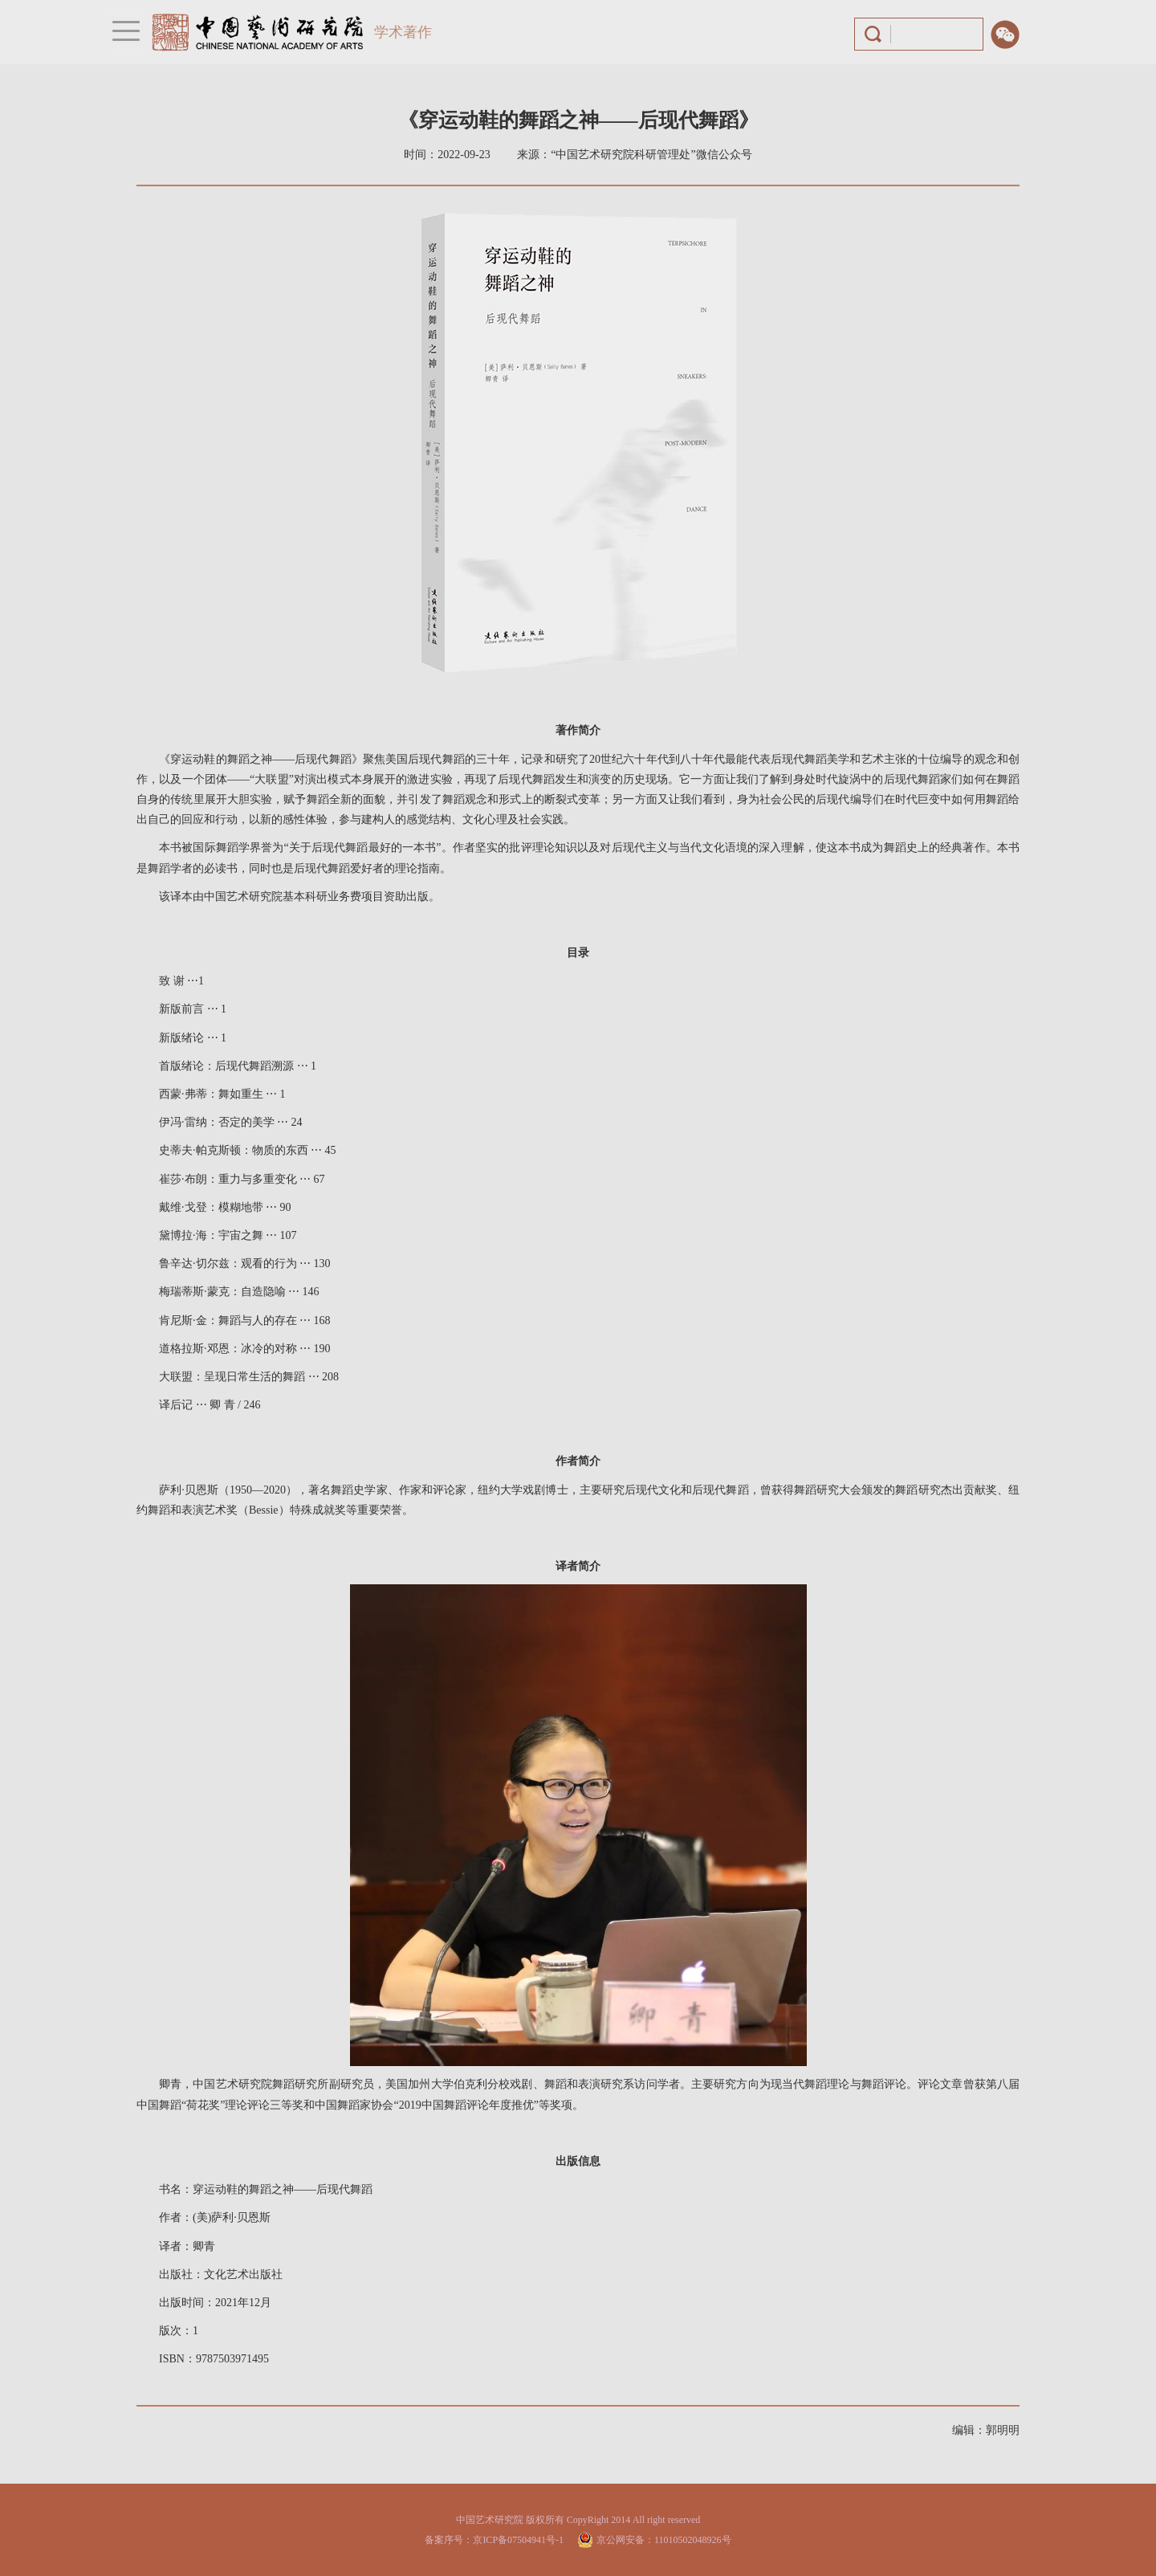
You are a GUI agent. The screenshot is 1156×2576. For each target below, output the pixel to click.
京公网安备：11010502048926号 (663, 2539)
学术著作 (403, 32)
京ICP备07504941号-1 (518, 2539)
